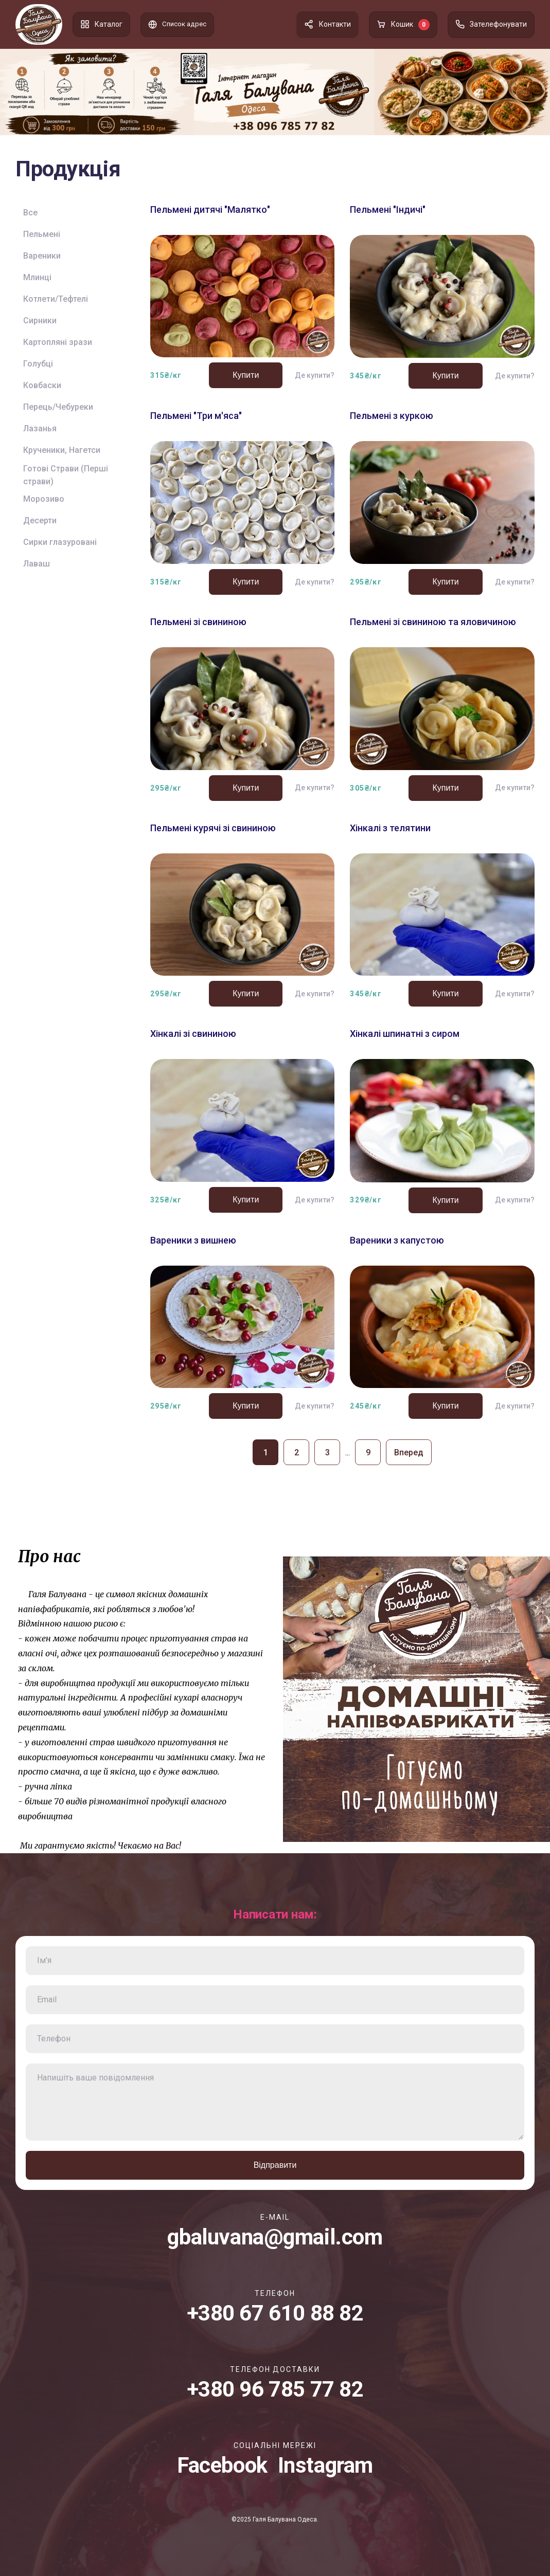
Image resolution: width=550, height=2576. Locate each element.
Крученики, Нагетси (61, 450)
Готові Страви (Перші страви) (65, 475)
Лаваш (36, 564)
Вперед (408, 1452)
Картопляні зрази (57, 342)
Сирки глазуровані (60, 542)
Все (30, 212)
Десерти (40, 520)
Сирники (40, 320)
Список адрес (178, 24)
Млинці (37, 277)
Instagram (325, 2465)
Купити (246, 375)
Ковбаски (42, 385)
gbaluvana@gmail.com (274, 2237)
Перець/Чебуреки (58, 407)
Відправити (275, 2165)
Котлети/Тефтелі (55, 299)
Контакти (327, 24)
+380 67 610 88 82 (275, 2313)
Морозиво (43, 499)
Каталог (101, 24)
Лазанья (40, 428)
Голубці (38, 364)
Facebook (222, 2465)
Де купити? (314, 375)
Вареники (42, 256)
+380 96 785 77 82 (275, 2389)
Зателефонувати (491, 24)
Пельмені (41, 234)
